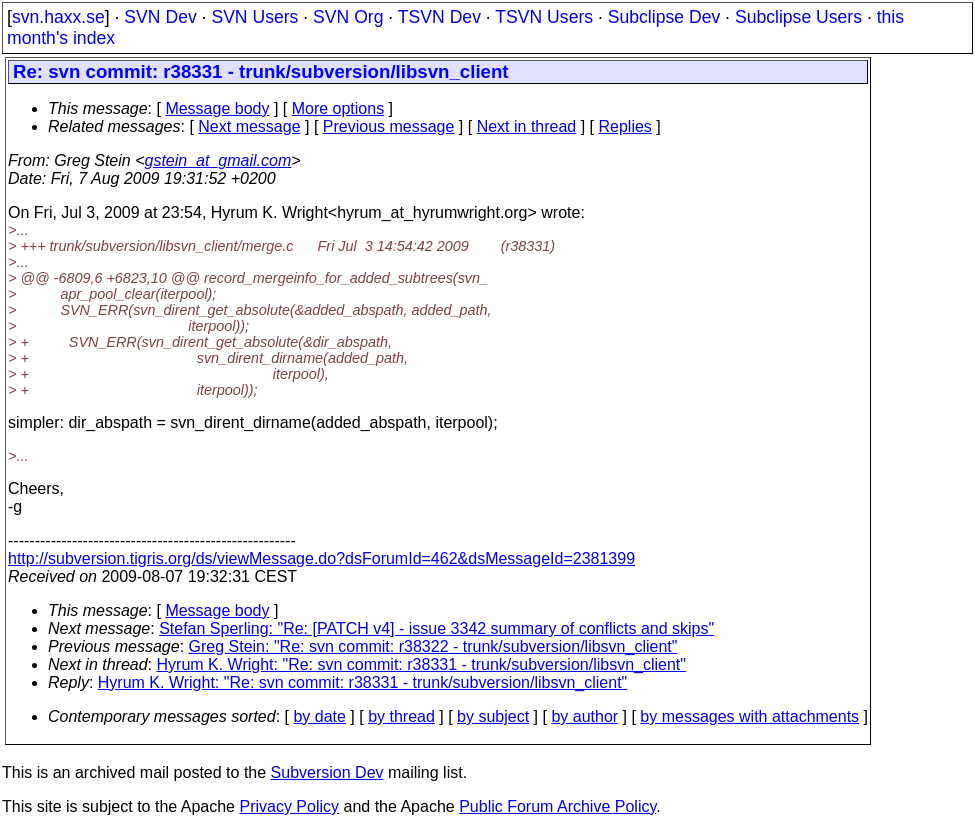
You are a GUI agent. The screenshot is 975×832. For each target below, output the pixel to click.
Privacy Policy (289, 806)
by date (319, 716)
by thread (401, 716)
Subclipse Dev (664, 17)
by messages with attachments (749, 716)
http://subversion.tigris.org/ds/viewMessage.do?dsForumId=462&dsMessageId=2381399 (321, 558)
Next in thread (527, 126)
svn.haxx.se (58, 17)
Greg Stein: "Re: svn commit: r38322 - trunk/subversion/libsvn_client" (433, 646)
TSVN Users (544, 17)
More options (338, 108)
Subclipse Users (798, 17)
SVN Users (254, 17)
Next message (249, 126)
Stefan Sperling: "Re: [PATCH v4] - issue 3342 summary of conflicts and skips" (436, 628)
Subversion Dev (327, 772)
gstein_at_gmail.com (218, 160)
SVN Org (348, 17)
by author (584, 716)
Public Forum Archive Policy (557, 806)
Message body (217, 108)
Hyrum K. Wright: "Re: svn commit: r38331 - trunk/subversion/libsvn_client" (421, 664)
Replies (625, 126)
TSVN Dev (439, 17)
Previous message (389, 126)
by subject (493, 716)
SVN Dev (160, 17)
